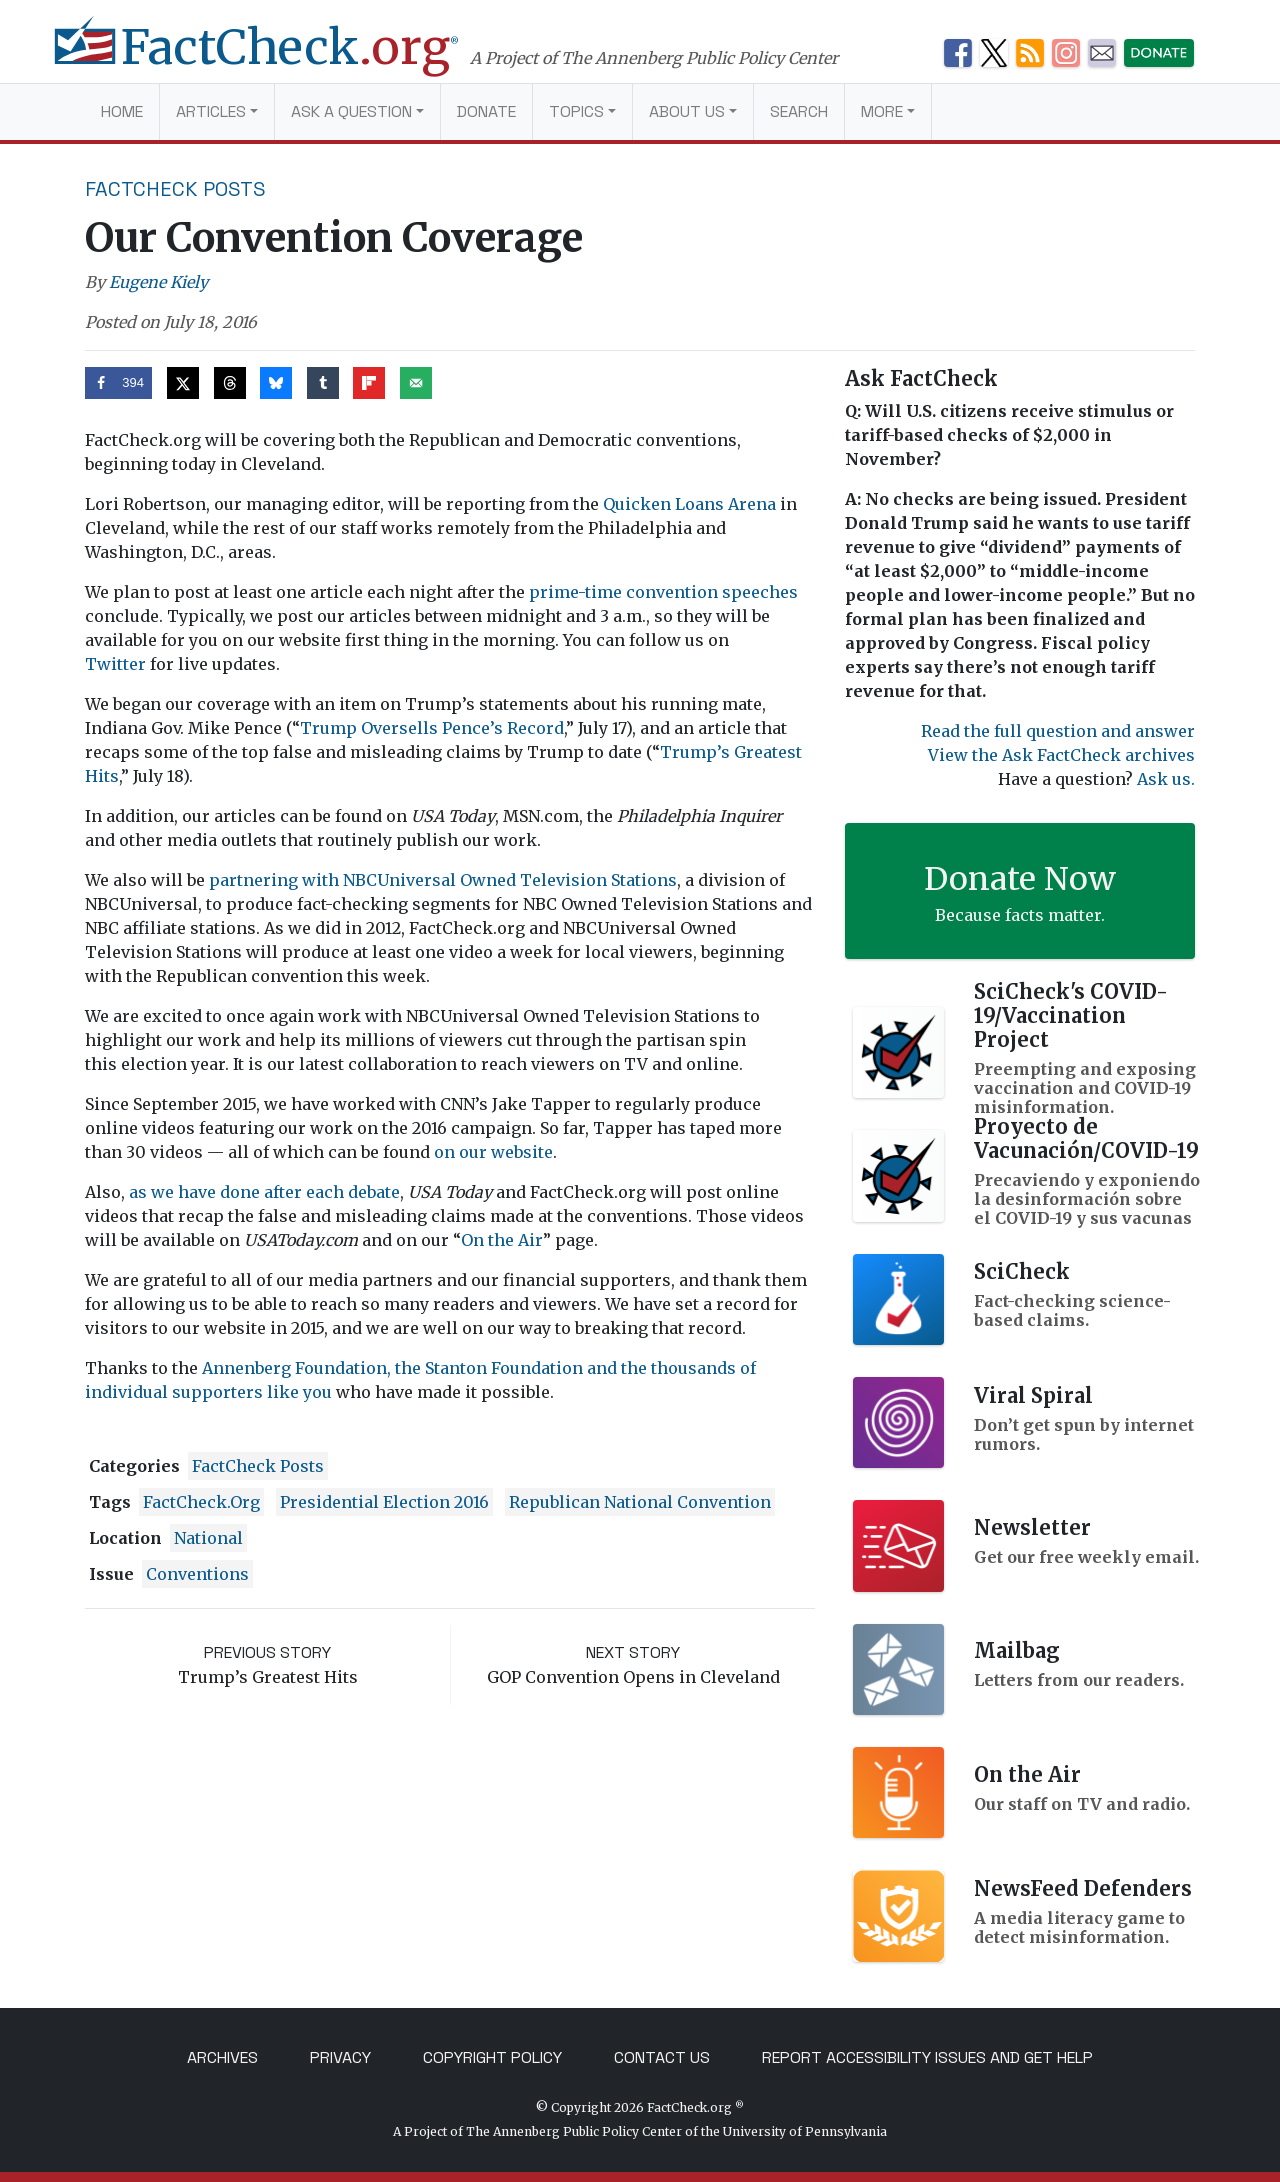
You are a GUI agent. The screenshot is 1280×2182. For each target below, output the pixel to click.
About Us (687, 111)
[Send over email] (416, 383)
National (208, 1538)
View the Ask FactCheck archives (1061, 755)
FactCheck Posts (175, 189)
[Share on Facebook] (118, 383)
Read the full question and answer (1058, 731)
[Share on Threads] (230, 383)
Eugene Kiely (158, 282)
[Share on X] (183, 383)
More (882, 111)
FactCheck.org (201, 1502)
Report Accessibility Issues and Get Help (927, 2057)
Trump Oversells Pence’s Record (432, 728)
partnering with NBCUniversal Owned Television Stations (443, 880)
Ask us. (1166, 779)
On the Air (502, 1240)
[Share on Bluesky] (276, 383)
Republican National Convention (640, 1502)
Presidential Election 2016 (384, 1502)
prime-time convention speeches (663, 592)
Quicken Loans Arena (689, 504)
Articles (211, 111)
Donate (486, 111)
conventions (197, 1574)
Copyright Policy (492, 2057)
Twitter (115, 664)
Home (122, 111)
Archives (222, 2057)
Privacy (340, 2057)
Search (799, 111)
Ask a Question (351, 111)
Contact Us (662, 2057)
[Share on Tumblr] (323, 383)
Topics (576, 111)
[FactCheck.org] (277, 58)
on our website (493, 1152)
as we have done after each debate (264, 1192)
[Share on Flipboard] (369, 383)
